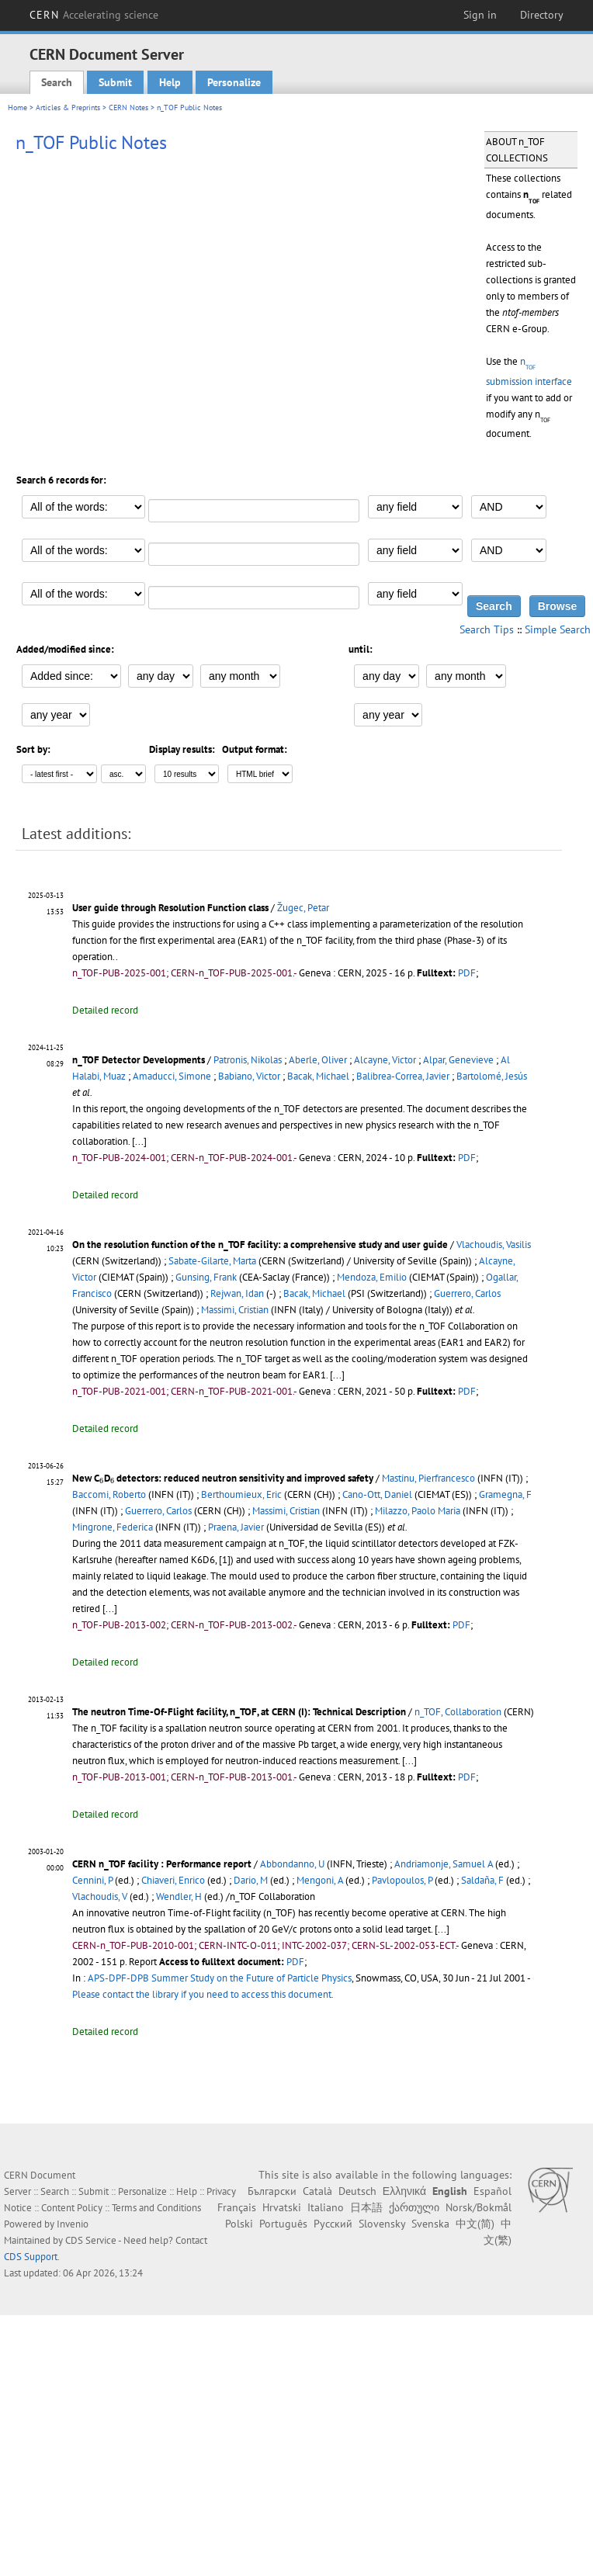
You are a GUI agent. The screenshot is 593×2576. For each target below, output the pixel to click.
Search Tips (486, 629)
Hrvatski (281, 2207)
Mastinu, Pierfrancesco (428, 1478)
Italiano (325, 2207)
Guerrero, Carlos (467, 1293)
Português (283, 2224)
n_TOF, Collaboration (457, 1711)
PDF (467, 972)
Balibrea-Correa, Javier (402, 1076)
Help (170, 82)
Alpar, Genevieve (458, 1059)
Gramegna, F (505, 1494)
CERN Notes (128, 107)
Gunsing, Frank (206, 1277)
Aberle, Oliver (318, 1059)
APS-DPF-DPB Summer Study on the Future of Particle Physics (220, 1978)
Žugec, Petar (303, 907)
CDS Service (90, 2240)
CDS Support (30, 2256)
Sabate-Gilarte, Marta (212, 1260)
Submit (115, 82)
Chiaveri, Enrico (173, 1880)
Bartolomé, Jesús (491, 1076)
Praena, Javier (236, 1527)
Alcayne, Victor (385, 1059)
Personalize (234, 82)
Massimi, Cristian (235, 1309)
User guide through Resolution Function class (170, 907)
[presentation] (101, 1481)
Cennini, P (92, 1880)
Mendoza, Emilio (372, 1277)
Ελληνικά (404, 2191)
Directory (542, 15)
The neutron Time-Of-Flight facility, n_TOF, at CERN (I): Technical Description (239, 1711)
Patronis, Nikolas (247, 1059)
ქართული (414, 2207)
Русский (333, 2224)
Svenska (430, 2224)
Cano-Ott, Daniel (377, 1494)
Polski (239, 2224)
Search (56, 82)
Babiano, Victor (249, 1076)
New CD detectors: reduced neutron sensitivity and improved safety (222, 1478)
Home (17, 107)
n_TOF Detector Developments (138, 1059)
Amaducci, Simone (172, 1076)
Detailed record (105, 1010)
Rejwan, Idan (237, 1293)
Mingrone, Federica (112, 1527)
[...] (139, 1141)
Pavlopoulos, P (402, 1880)
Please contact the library (203, 1994)
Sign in (480, 15)
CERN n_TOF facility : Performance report (161, 1863)
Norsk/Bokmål (479, 2207)
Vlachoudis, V (99, 1896)
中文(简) (475, 2224)
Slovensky (382, 2224)
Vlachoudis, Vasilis (493, 1244)
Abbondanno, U (292, 1863)
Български (272, 2191)
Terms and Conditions (156, 2207)
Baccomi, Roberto (109, 1494)
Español (492, 2191)
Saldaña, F (482, 1880)
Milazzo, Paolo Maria (417, 1510)
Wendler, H (179, 1896)
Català (317, 2191)
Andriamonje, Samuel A (443, 1863)
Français (236, 2207)
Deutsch (357, 2191)
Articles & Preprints (68, 107)
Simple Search (558, 629)
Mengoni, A (319, 1880)
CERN (93, 15)
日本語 (366, 2207)
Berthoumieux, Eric (241, 1494)
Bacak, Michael (318, 1076)
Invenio (72, 2224)
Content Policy (71, 2207)
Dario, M (251, 1880)
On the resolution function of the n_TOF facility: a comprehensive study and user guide (260, 1244)
